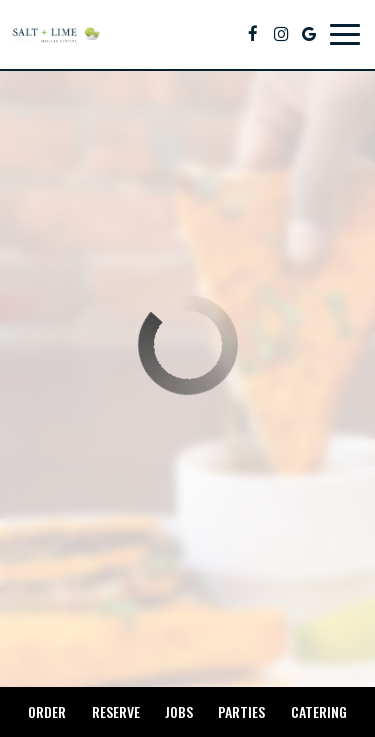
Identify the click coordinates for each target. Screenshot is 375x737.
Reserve (116, 711)
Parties (241, 711)
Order (47, 711)
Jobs (179, 711)
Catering (319, 711)
